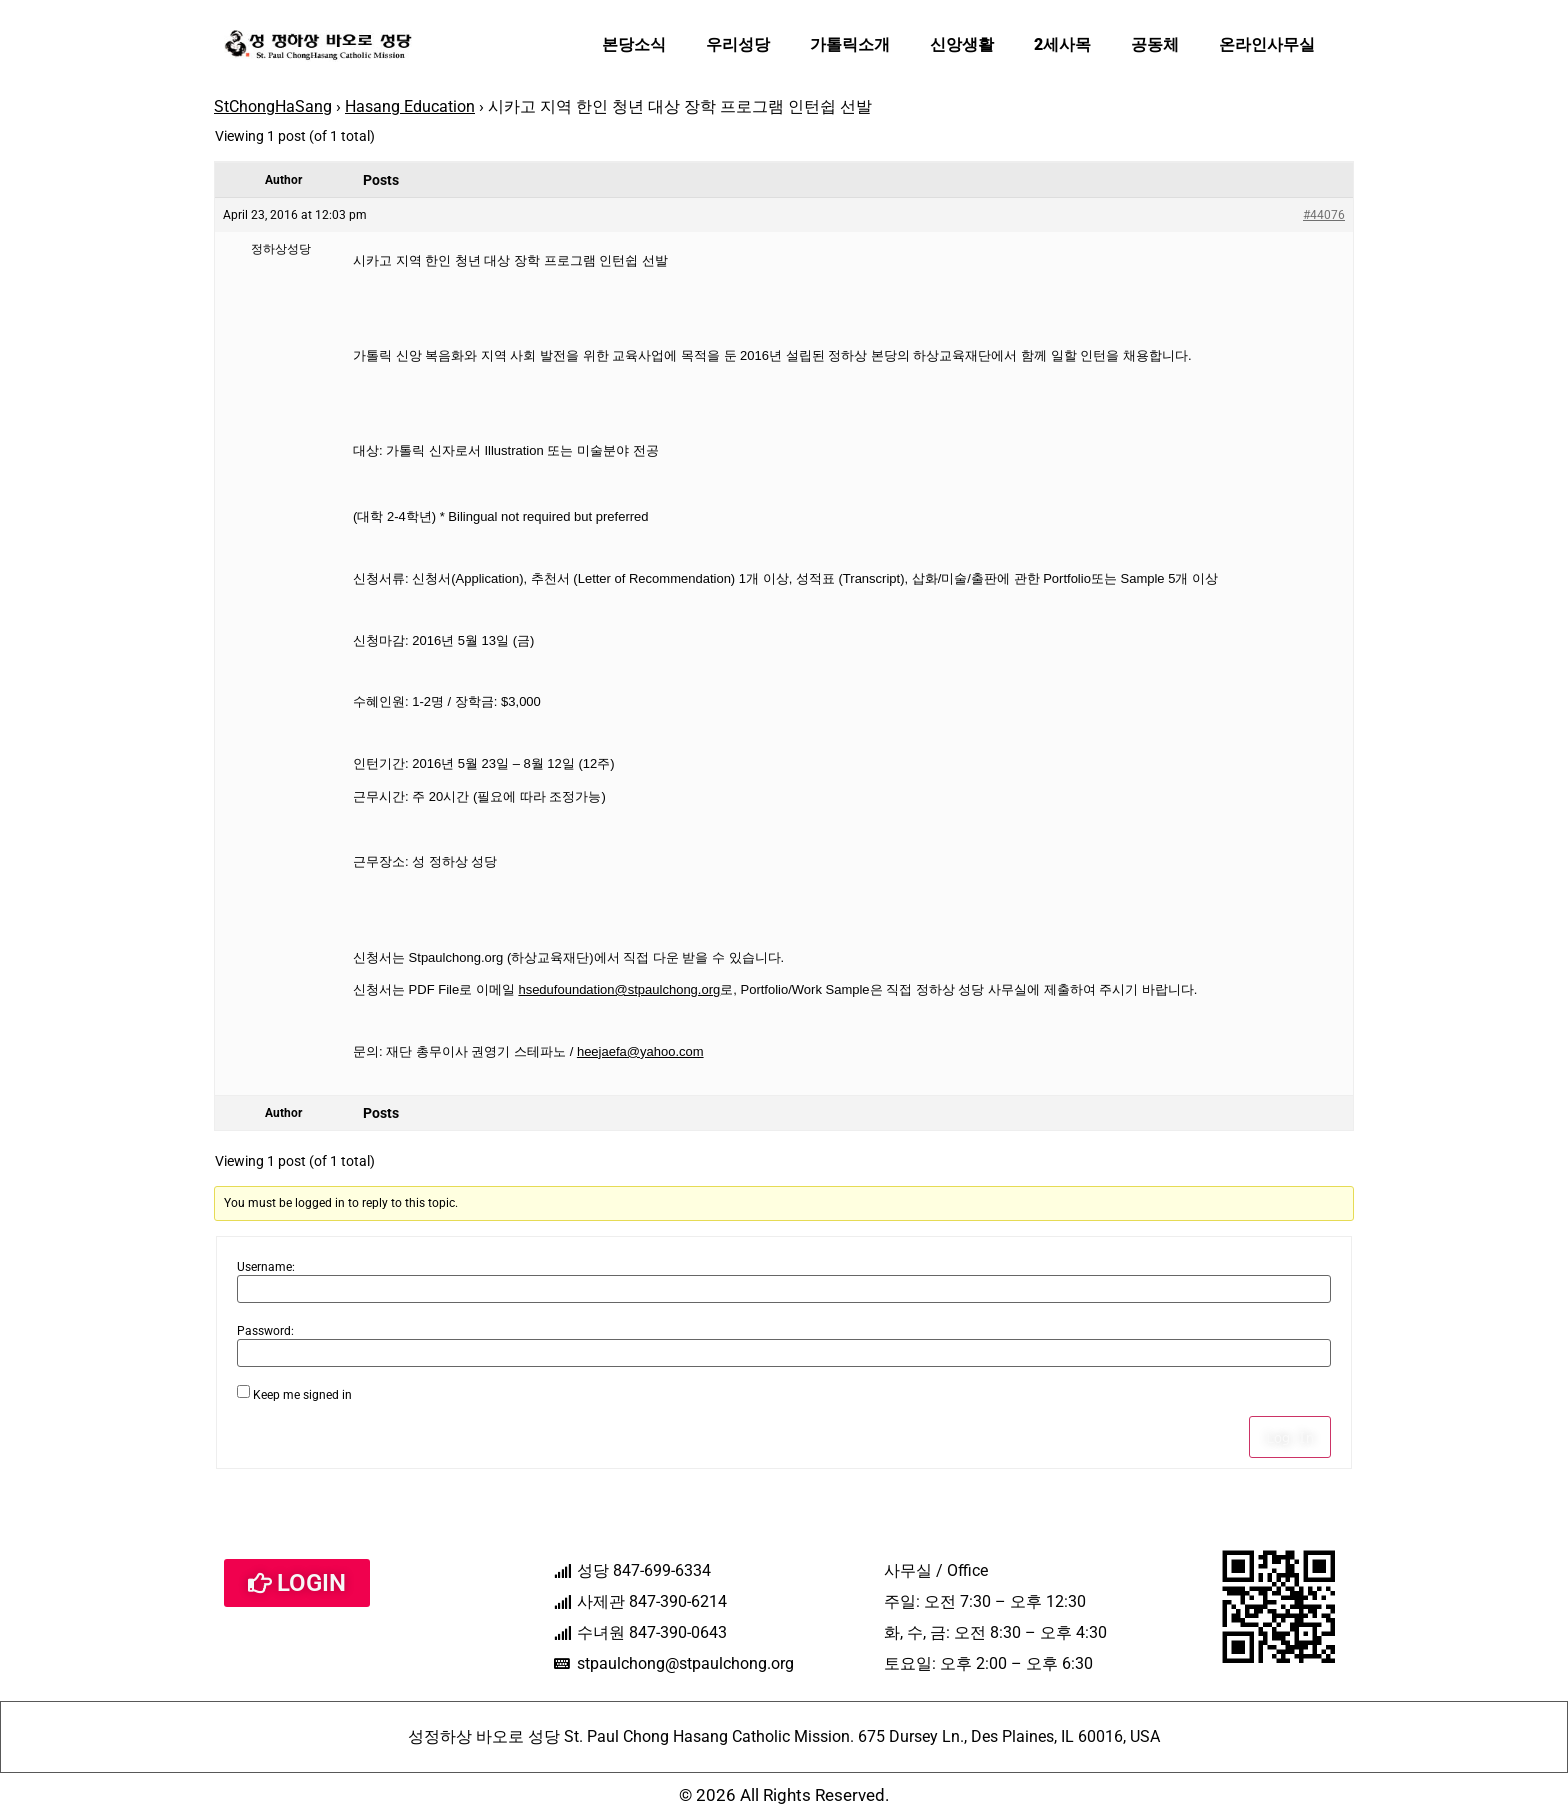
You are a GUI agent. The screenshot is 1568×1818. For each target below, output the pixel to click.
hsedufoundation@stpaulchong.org (619, 989)
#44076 (1324, 215)
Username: (266, 1267)
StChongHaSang (273, 106)
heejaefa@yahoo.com (640, 1051)
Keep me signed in (302, 1395)
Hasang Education (410, 106)
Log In (1290, 1437)
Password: (265, 1331)
